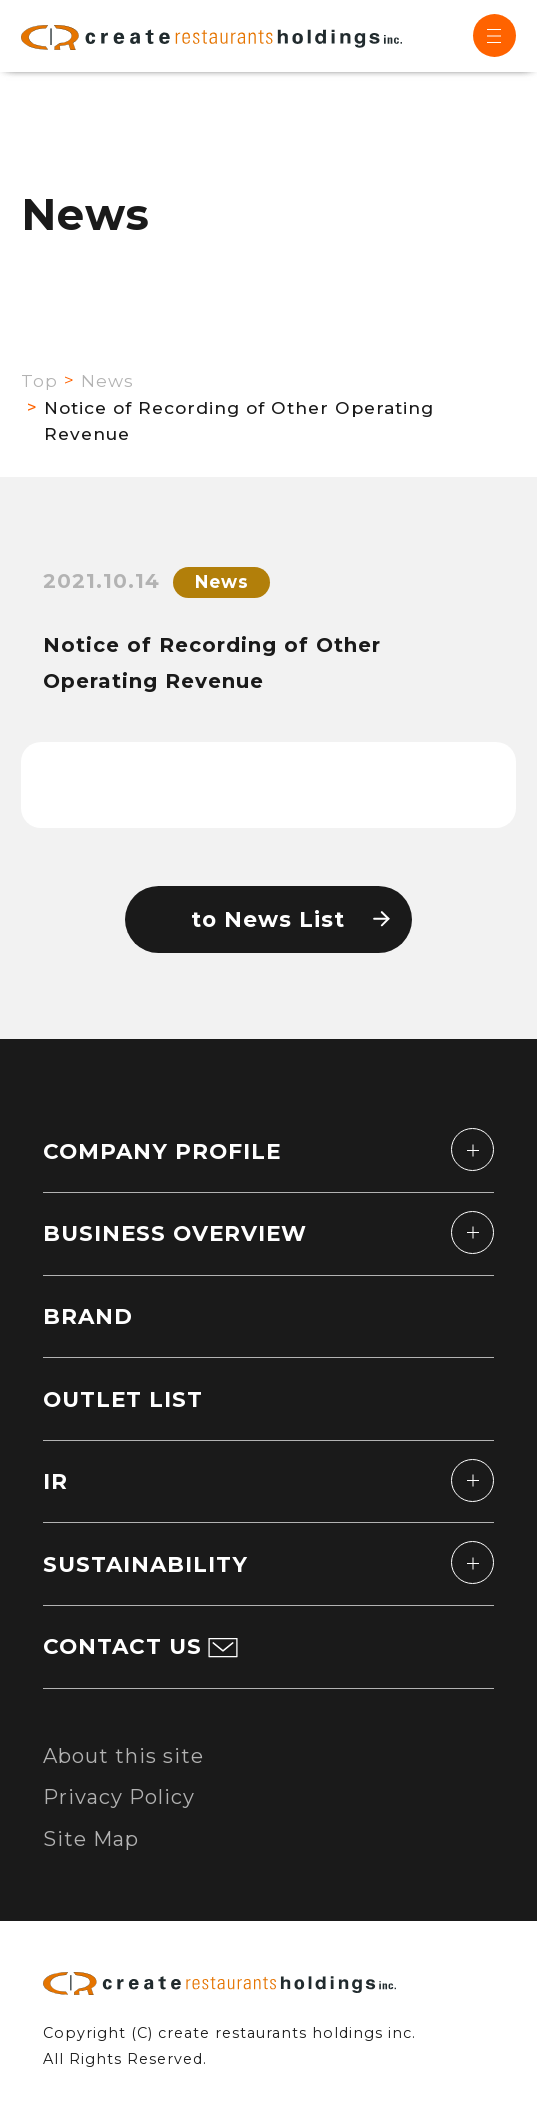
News (107, 380)
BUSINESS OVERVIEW (175, 1233)
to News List (268, 919)
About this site (123, 1756)
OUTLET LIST (123, 1399)
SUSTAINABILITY (145, 1564)
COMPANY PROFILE (162, 1151)
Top (39, 380)
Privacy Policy (119, 1797)
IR (55, 1481)
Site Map (91, 1839)
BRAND (88, 1316)
